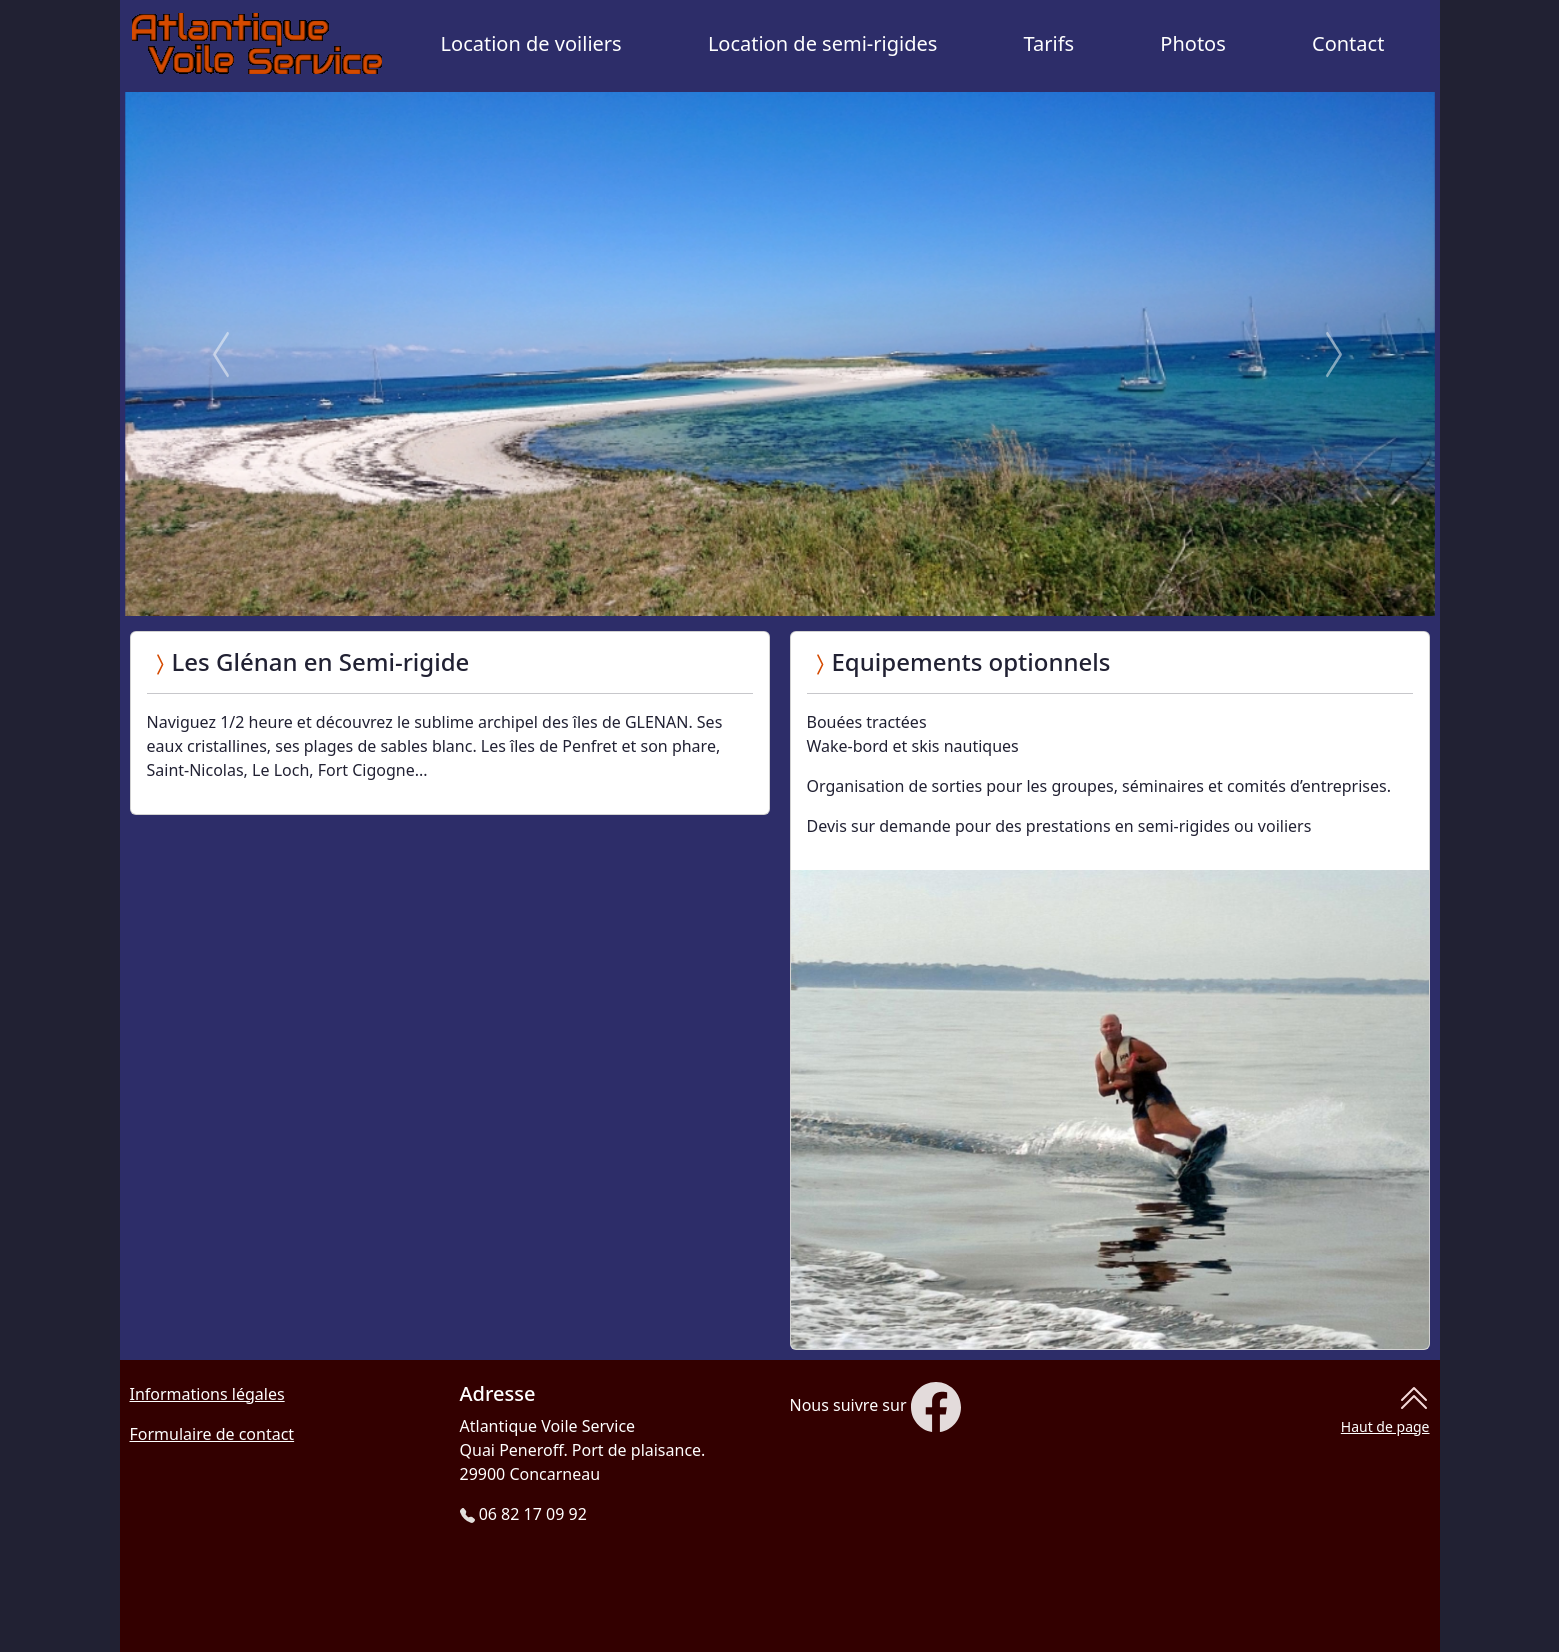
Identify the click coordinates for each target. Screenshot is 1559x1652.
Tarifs (1049, 43)
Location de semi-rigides (822, 43)
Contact (1348, 43)
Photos (1192, 43)
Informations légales (207, 1394)
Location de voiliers (531, 43)
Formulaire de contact (212, 1434)
